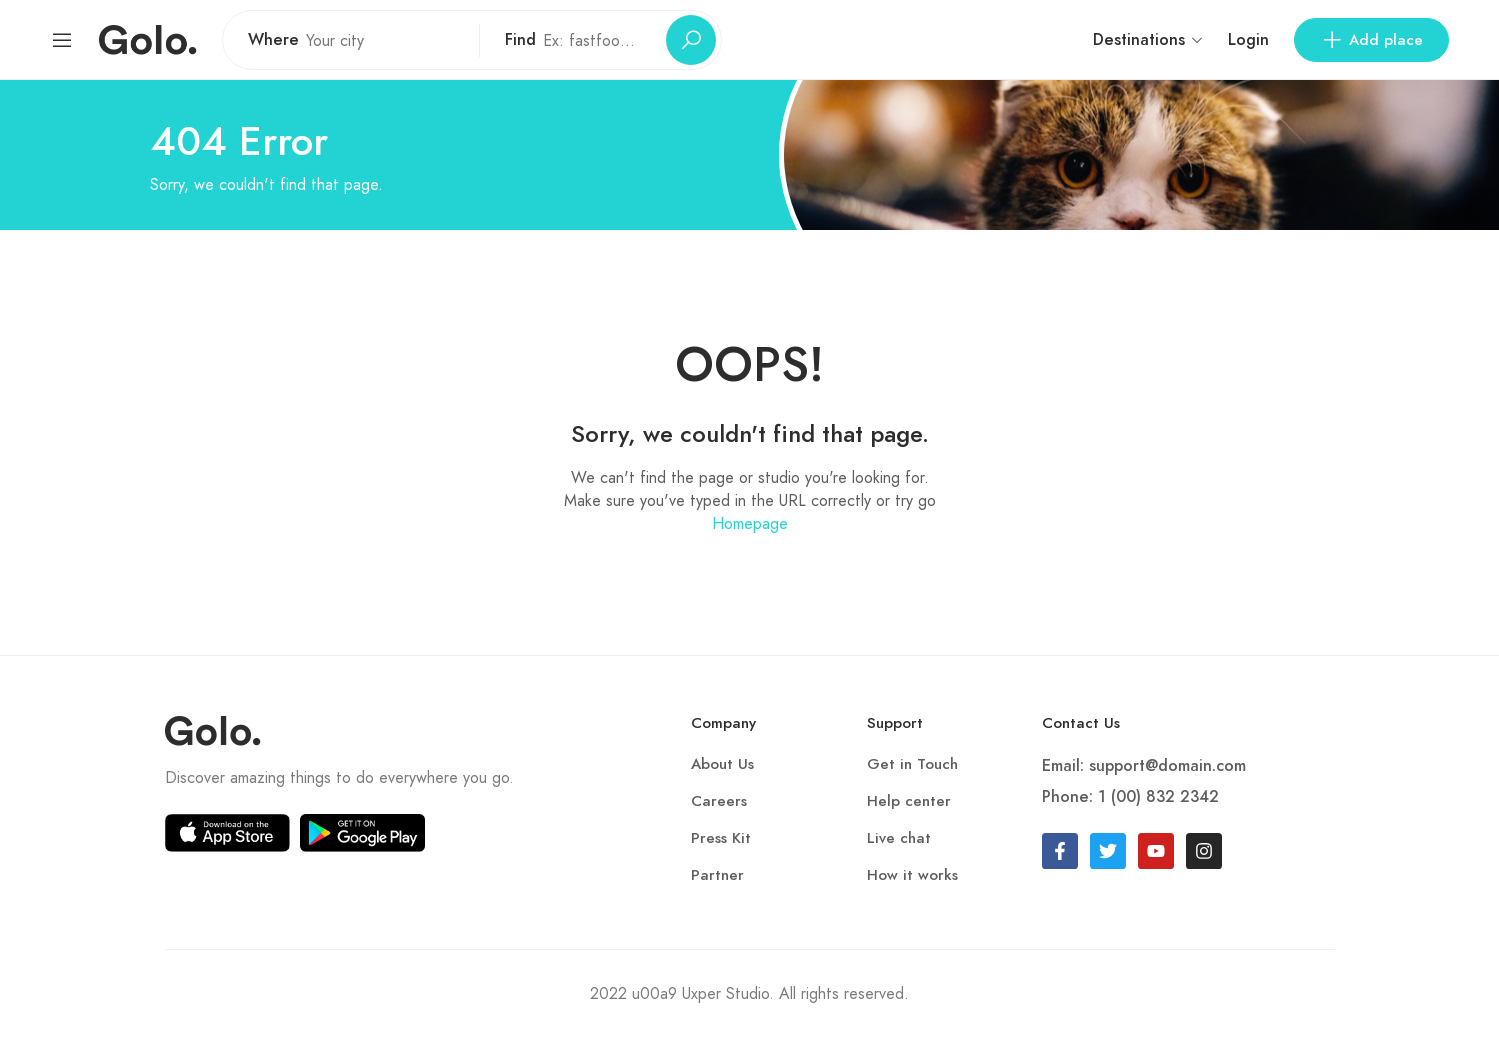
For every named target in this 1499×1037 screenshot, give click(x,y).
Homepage (750, 523)
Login (1248, 40)
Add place (1371, 40)
